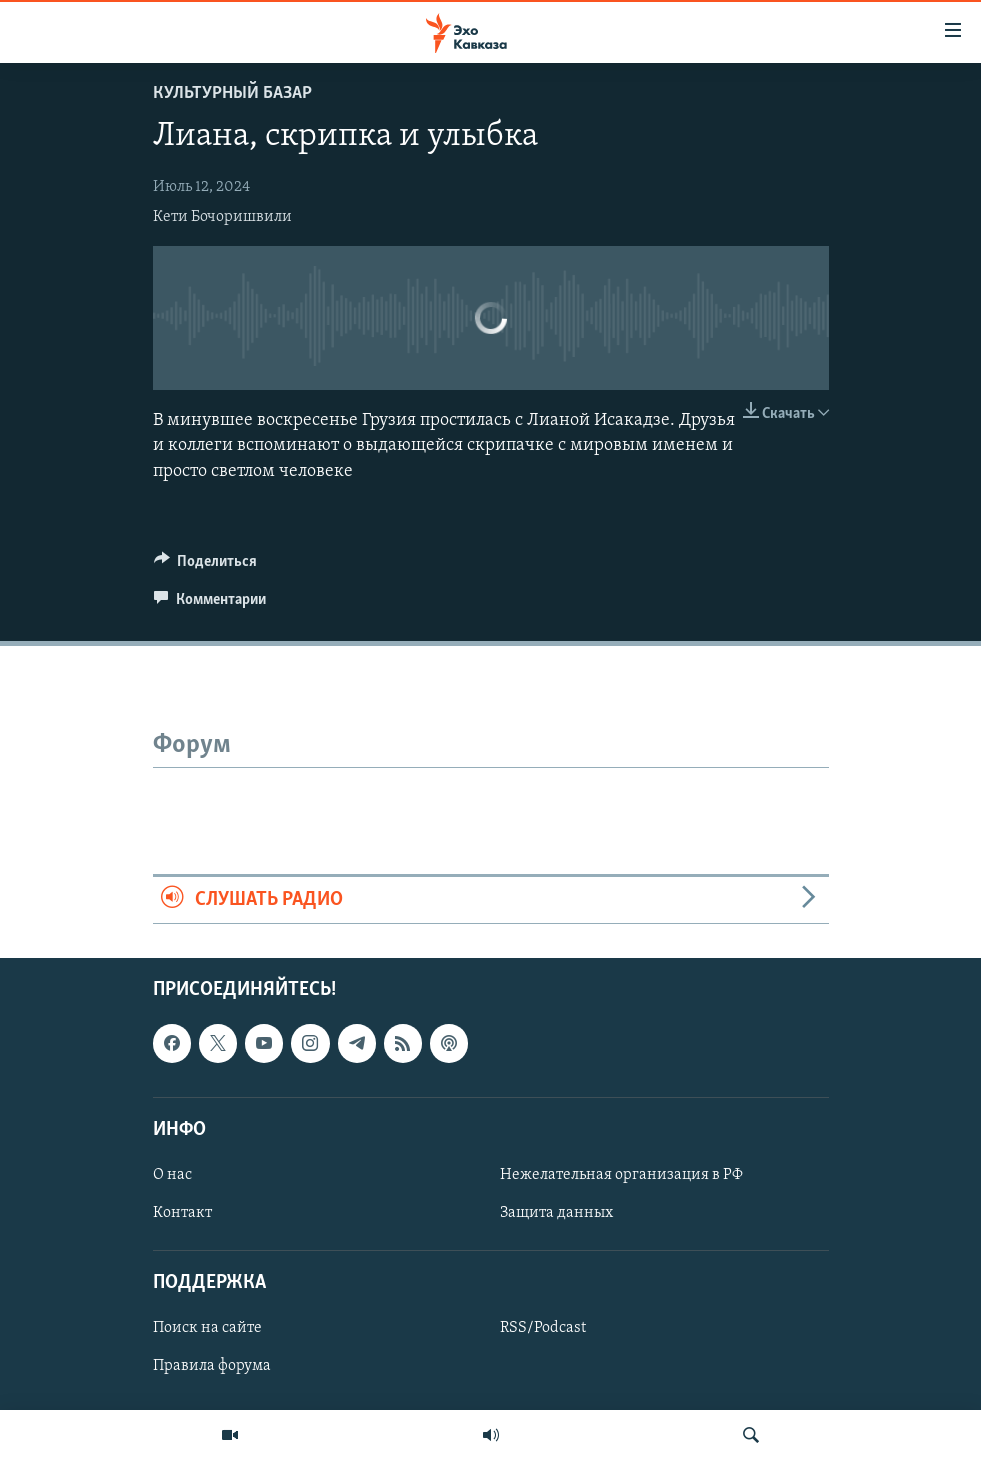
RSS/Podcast (543, 1329)
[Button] (206, 566)
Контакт (182, 1213)
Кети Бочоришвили (222, 217)
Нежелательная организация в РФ (621, 1175)
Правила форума (212, 1367)
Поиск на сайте (207, 1329)
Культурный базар (232, 93)
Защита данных (556, 1213)
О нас (172, 1175)
